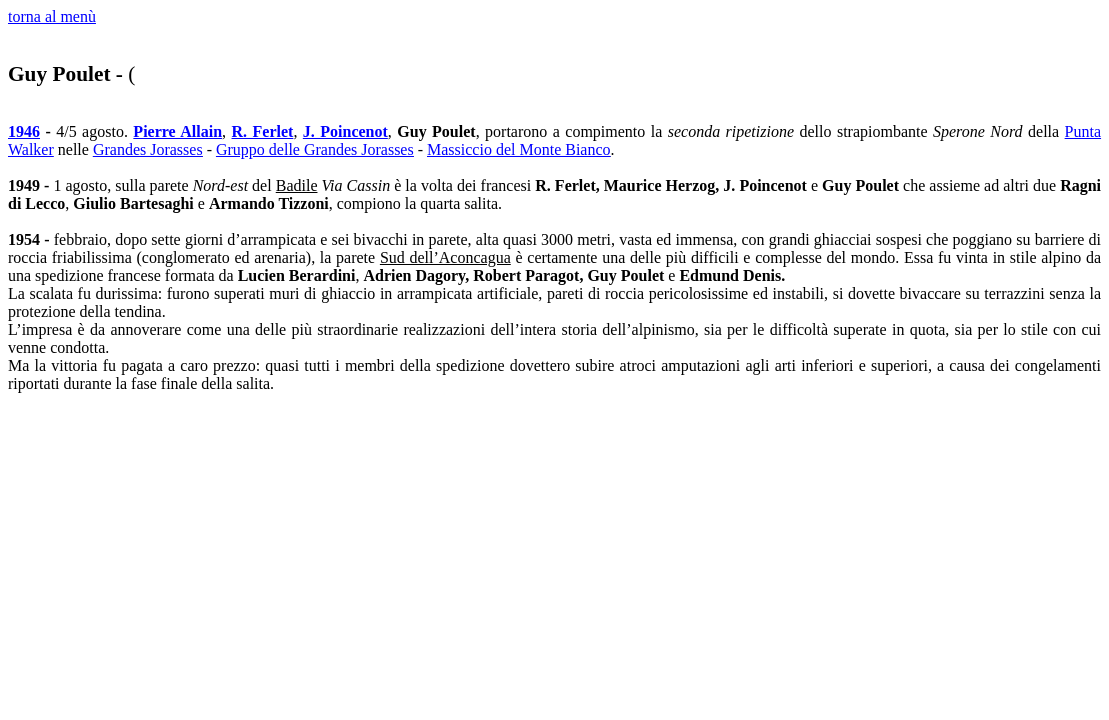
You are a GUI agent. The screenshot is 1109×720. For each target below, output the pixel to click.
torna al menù (52, 16)
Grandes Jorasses (148, 149)
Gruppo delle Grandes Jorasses (315, 149)
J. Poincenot (345, 131)
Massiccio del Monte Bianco (519, 149)
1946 (24, 131)
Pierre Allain (177, 131)
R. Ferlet (263, 131)
